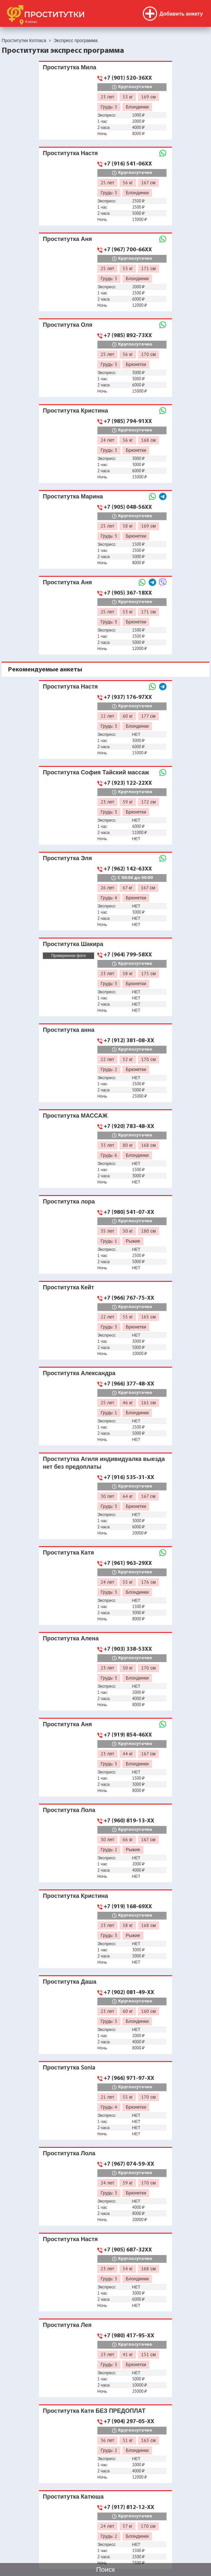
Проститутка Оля (68, 324)
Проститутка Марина (73, 496)
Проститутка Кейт (68, 1287)
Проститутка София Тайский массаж (96, 772)
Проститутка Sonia (69, 2067)
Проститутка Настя (70, 153)
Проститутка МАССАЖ (75, 1115)
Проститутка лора (69, 1201)
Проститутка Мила (69, 67)
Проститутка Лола (69, 1810)
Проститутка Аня (67, 239)
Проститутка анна (68, 1029)
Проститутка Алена (71, 1638)
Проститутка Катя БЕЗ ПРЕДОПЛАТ (94, 2410)
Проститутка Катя (68, 1552)
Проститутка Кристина (75, 410)
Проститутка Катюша (73, 2496)
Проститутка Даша (69, 1981)
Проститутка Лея (67, 2325)
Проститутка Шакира (73, 944)
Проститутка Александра (79, 1373)
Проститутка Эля (67, 858)
